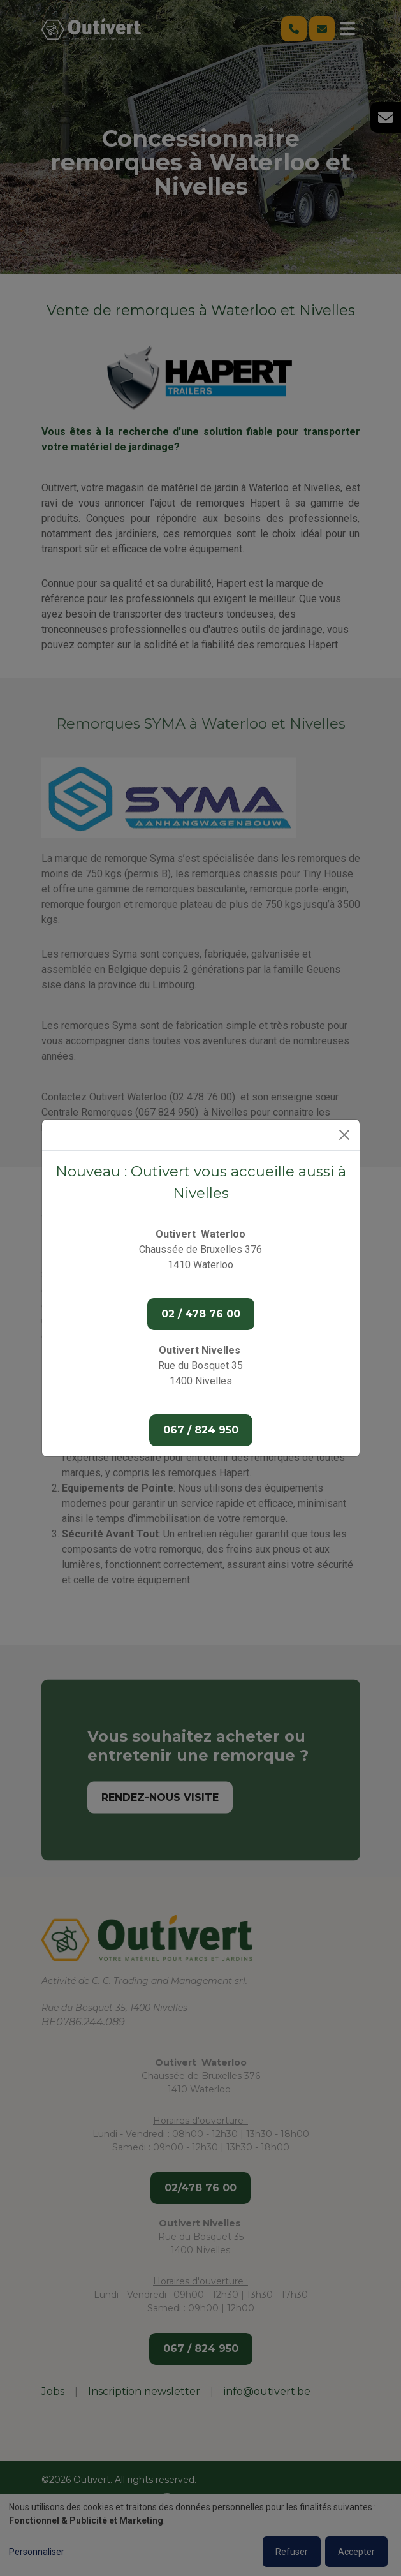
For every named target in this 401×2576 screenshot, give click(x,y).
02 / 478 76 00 (200, 1314)
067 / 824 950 (200, 1430)
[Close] (344, 1135)
